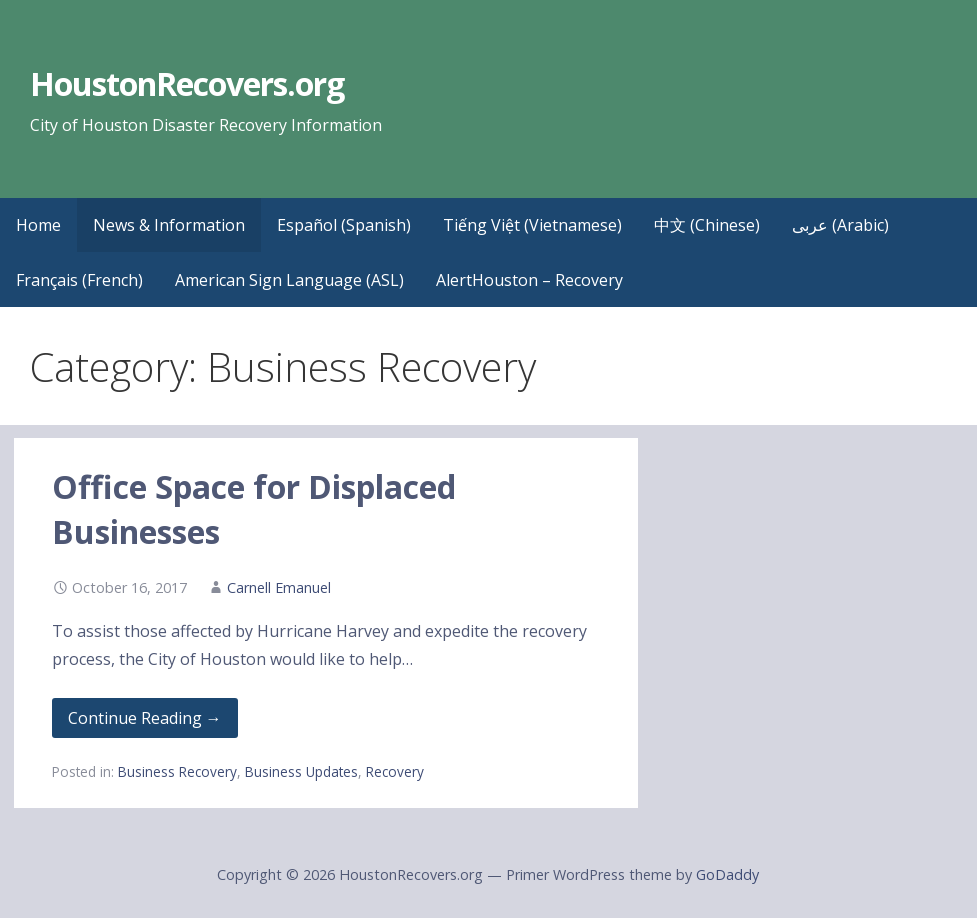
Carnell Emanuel (279, 587)
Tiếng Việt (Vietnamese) (532, 225)
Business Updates (301, 771)
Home (38, 225)
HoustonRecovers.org (187, 83)
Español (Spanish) (344, 225)
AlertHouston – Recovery (529, 280)
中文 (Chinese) (707, 225)
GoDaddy (727, 874)
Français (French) (79, 280)
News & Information (169, 225)
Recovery (395, 771)
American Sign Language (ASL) (289, 280)
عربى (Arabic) (840, 225)
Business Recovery (177, 771)
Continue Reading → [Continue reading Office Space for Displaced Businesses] (145, 718)
